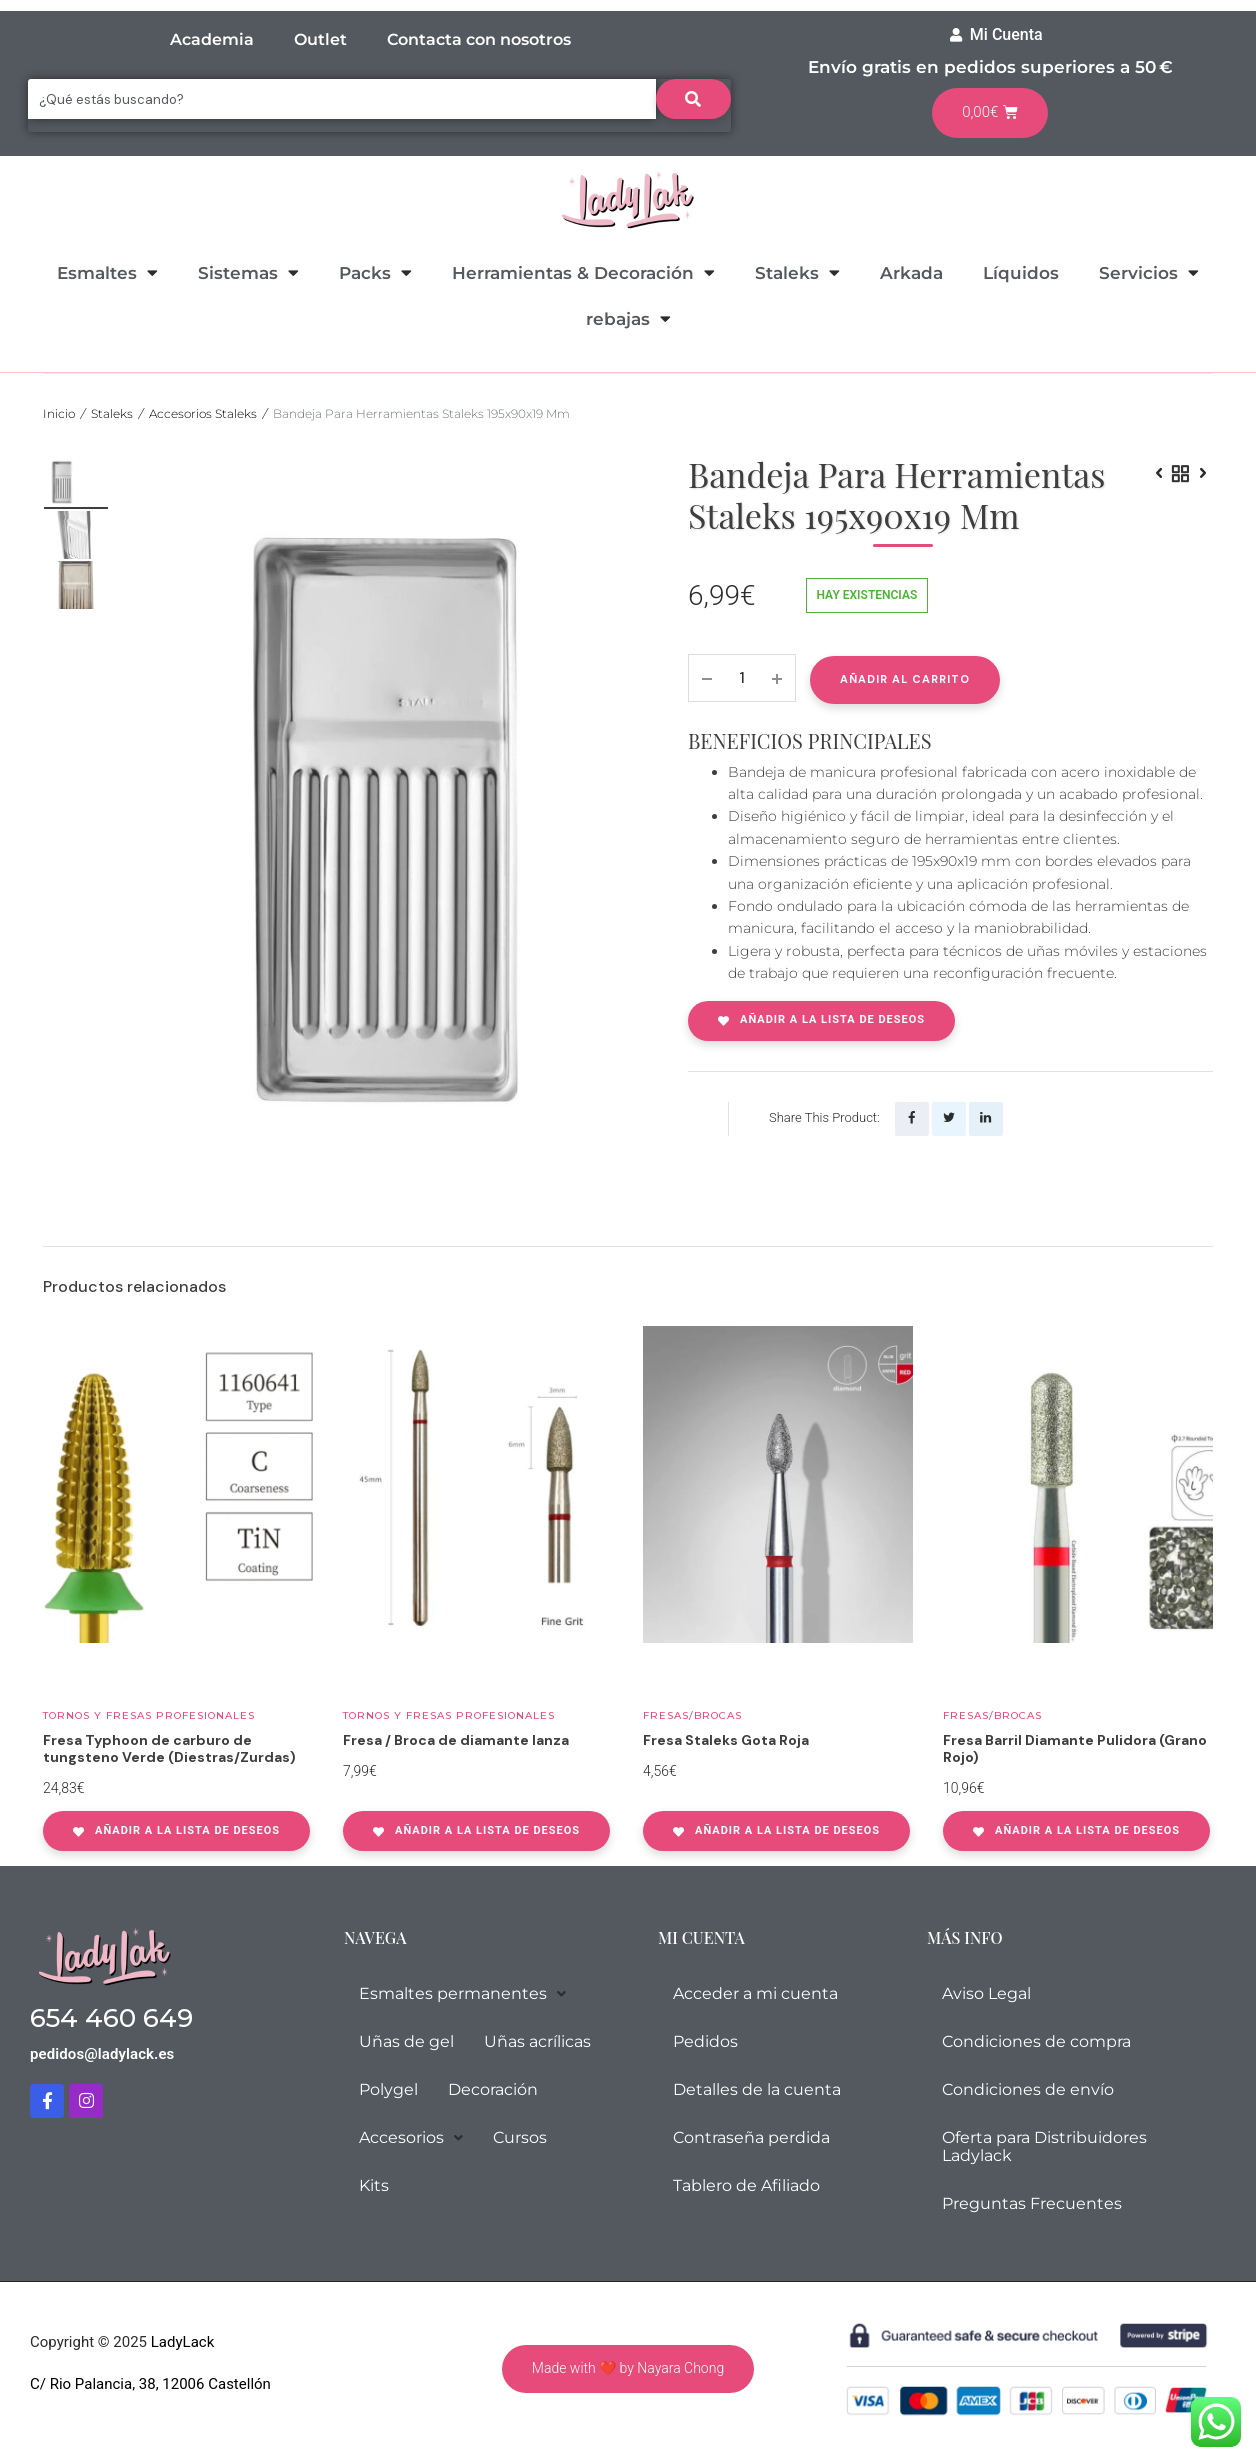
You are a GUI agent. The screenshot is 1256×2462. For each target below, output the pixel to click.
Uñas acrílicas (537, 2039)
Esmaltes (107, 272)
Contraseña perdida (751, 2135)
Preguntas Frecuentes (1032, 2201)
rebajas (628, 318)
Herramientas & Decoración (583, 272)
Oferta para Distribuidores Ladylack (1044, 2144)
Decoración (493, 2087)
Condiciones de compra (1036, 2039)
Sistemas (248, 272)
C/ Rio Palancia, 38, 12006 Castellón (150, 2381)
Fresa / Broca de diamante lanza (456, 1738)
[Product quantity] (742, 678)
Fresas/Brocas (692, 1713)
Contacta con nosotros (479, 39)
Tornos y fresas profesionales (149, 1713)
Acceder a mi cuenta (755, 1991)
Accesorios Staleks (203, 413)
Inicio (59, 413)
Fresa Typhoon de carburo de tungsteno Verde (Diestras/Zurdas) (169, 1746)
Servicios (1149, 272)
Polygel (388, 2087)
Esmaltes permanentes (462, 1991)
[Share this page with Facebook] (912, 1119)
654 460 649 (111, 2016)
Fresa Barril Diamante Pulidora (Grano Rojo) (1075, 1746)
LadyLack (180, 2340)
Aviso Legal (986, 1991)
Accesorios (411, 2135)
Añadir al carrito (905, 679)
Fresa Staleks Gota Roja (726, 1738)
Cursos (520, 2135)
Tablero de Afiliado (746, 2183)
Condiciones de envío (1028, 2087)
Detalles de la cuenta (757, 2087)
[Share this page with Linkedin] (986, 1119)
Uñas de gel (406, 2039)
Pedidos (705, 2039)
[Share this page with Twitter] (949, 1119)
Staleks (797, 272)
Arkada (911, 273)
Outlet (320, 39)
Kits (374, 2183)
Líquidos (1021, 273)
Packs (375, 272)
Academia (212, 39)
